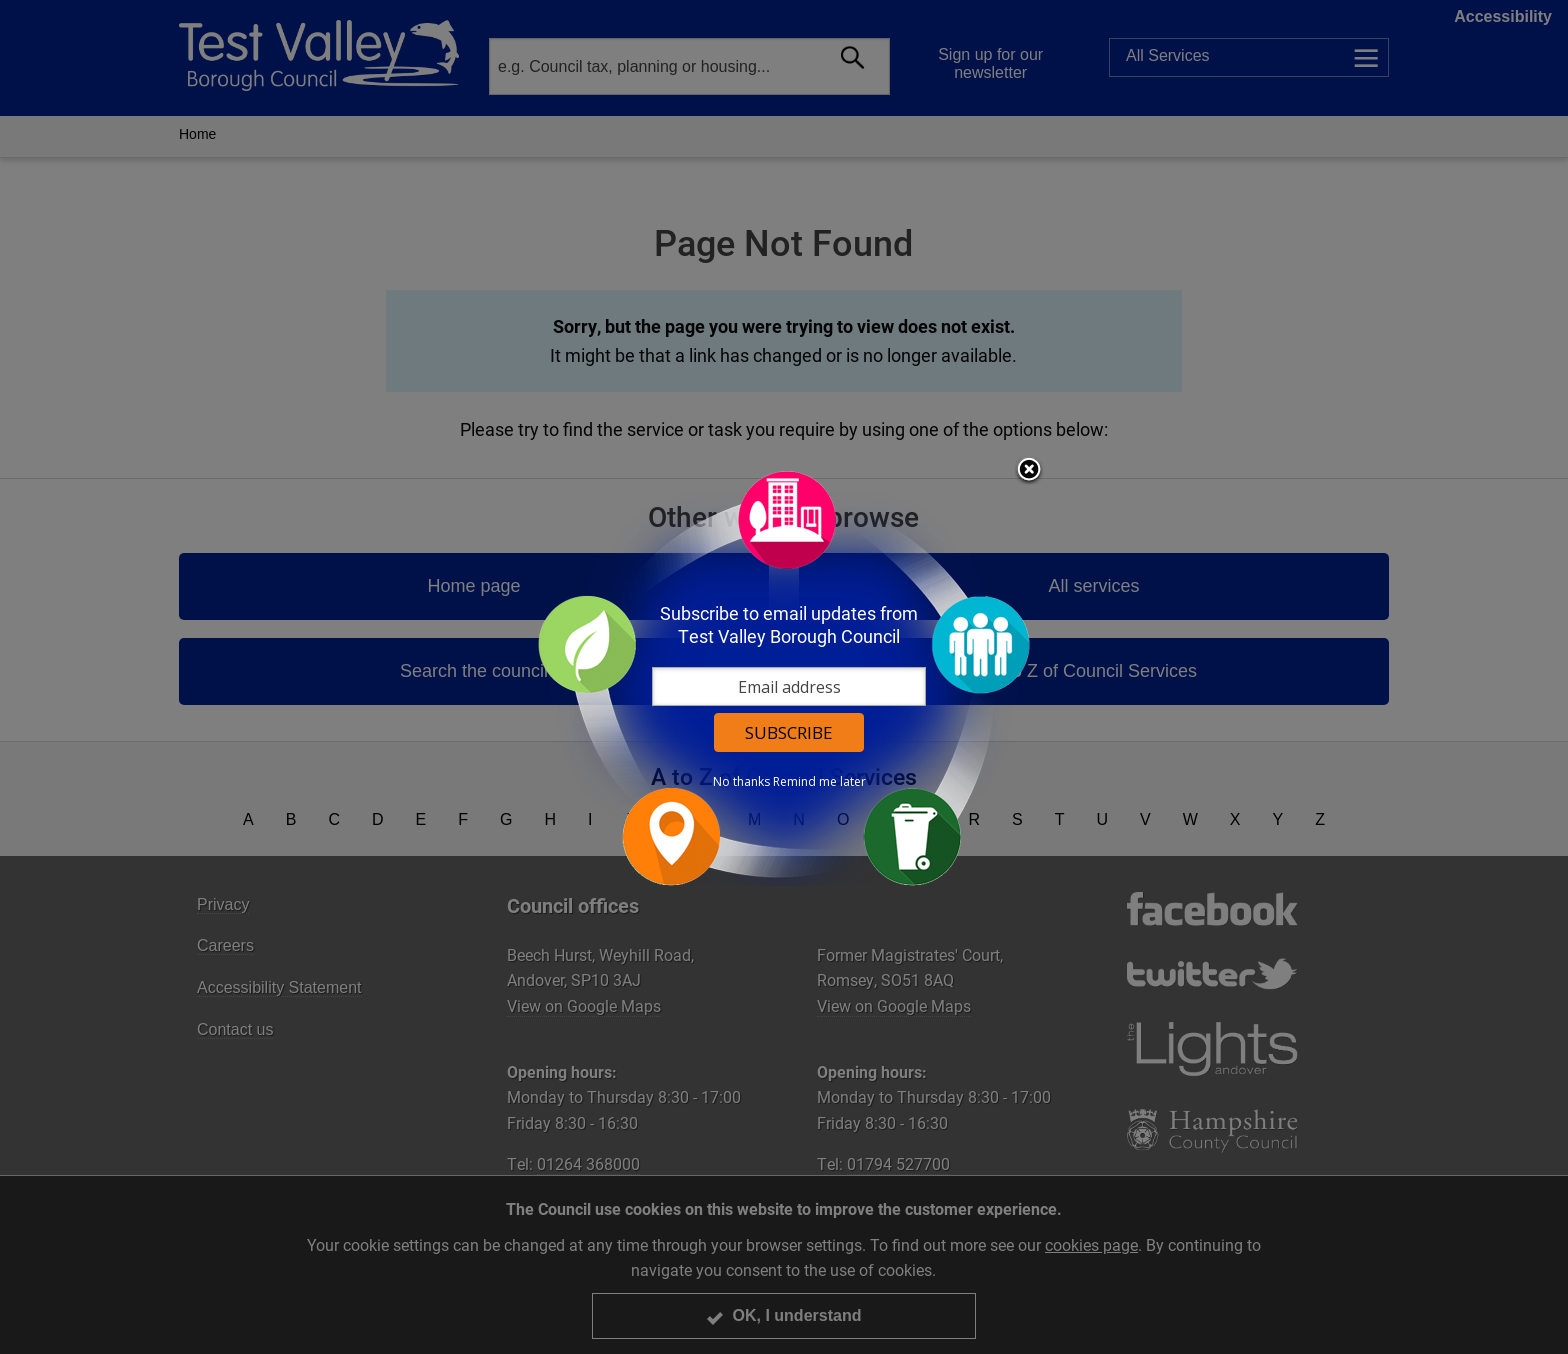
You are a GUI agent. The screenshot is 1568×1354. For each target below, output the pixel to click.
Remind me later (819, 782)
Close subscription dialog (1029, 471)
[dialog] (784, 677)
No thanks (741, 782)
